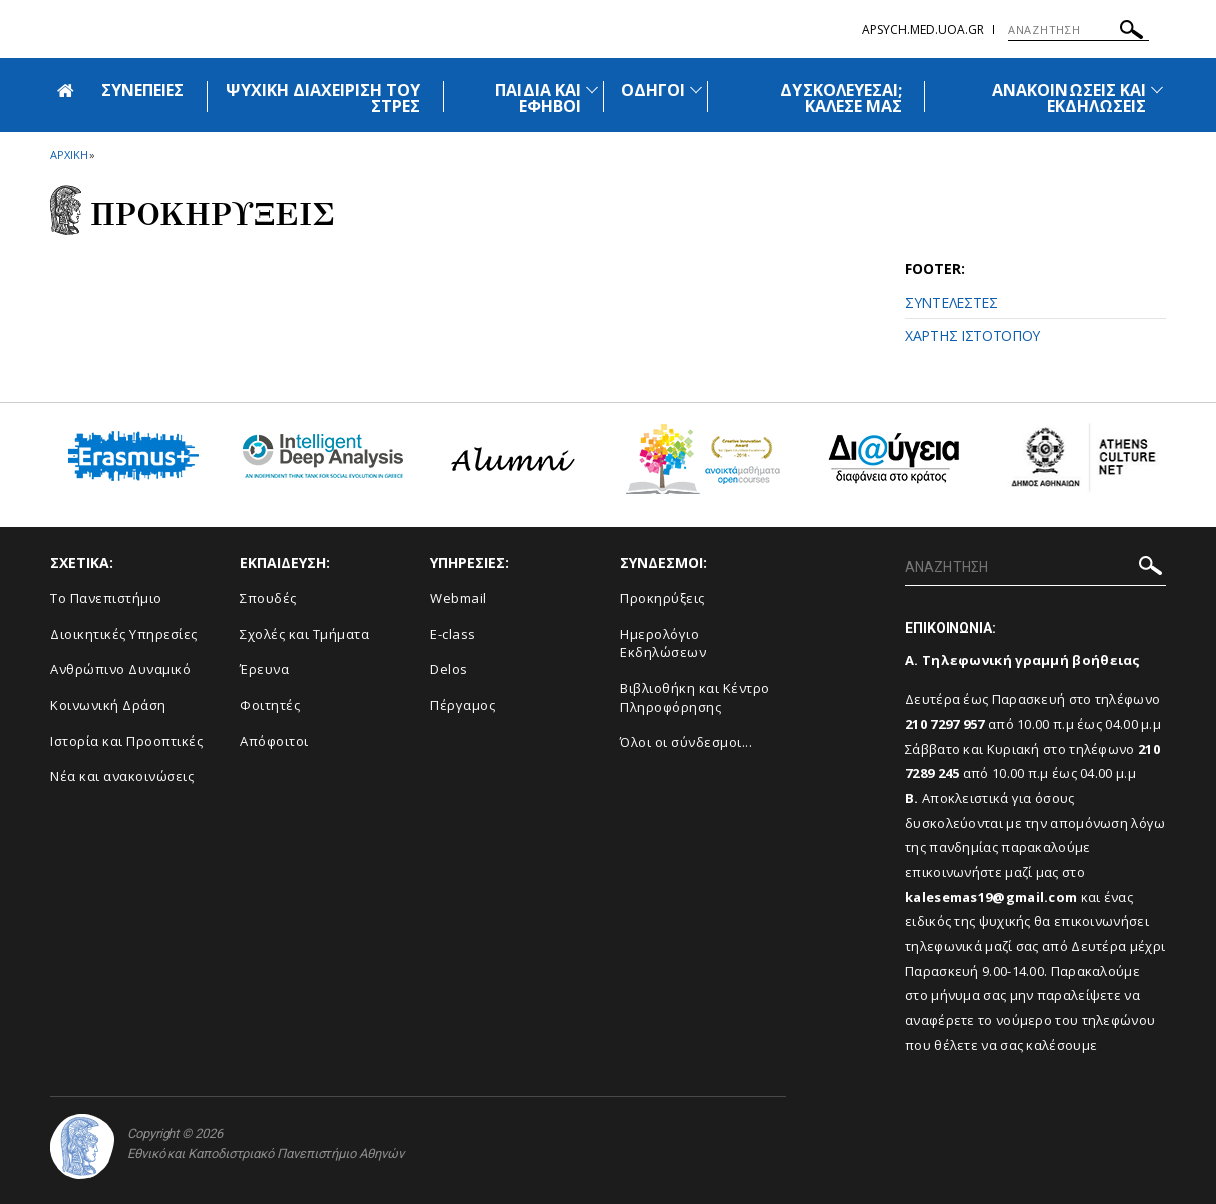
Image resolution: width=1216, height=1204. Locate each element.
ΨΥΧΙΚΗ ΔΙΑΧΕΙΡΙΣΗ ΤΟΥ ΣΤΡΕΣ (323, 98)
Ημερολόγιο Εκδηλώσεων (663, 643)
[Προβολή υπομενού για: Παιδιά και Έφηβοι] (592, 89)
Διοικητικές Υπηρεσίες (124, 634)
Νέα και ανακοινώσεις (122, 776)
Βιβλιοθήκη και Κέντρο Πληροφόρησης (695, 697)
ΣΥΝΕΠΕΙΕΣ (142, 90)
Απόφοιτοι (274, 741)
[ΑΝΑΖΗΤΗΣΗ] (1078, 30)
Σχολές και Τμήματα (304, 634)
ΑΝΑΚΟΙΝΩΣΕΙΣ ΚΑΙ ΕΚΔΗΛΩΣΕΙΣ (1069, 98)
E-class (453, 634)
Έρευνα (264, 669)
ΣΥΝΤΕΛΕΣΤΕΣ (951, 302)
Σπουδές (268, 598)
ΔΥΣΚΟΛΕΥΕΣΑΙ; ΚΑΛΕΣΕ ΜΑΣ (841, 98)
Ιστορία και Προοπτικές (126, 741)
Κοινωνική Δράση (108, 705)
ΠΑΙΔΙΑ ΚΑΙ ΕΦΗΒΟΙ (538, 98)
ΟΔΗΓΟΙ (653, 90)
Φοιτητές (270, 705)
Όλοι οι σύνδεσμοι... (686, 742)
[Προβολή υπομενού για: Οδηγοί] (696, 89)
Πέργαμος (462, 705)
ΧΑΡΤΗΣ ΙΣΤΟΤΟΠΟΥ (972, 335)
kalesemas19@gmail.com (991, 897)
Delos (449, 669)
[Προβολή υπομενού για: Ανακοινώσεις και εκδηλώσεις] (1157, 89)
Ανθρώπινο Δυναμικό (120, 669)
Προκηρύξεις (662, 598)
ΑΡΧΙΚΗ (68, 154)
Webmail (458, 598)
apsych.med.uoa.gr (923, 29)
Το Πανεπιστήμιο (106, 598)
